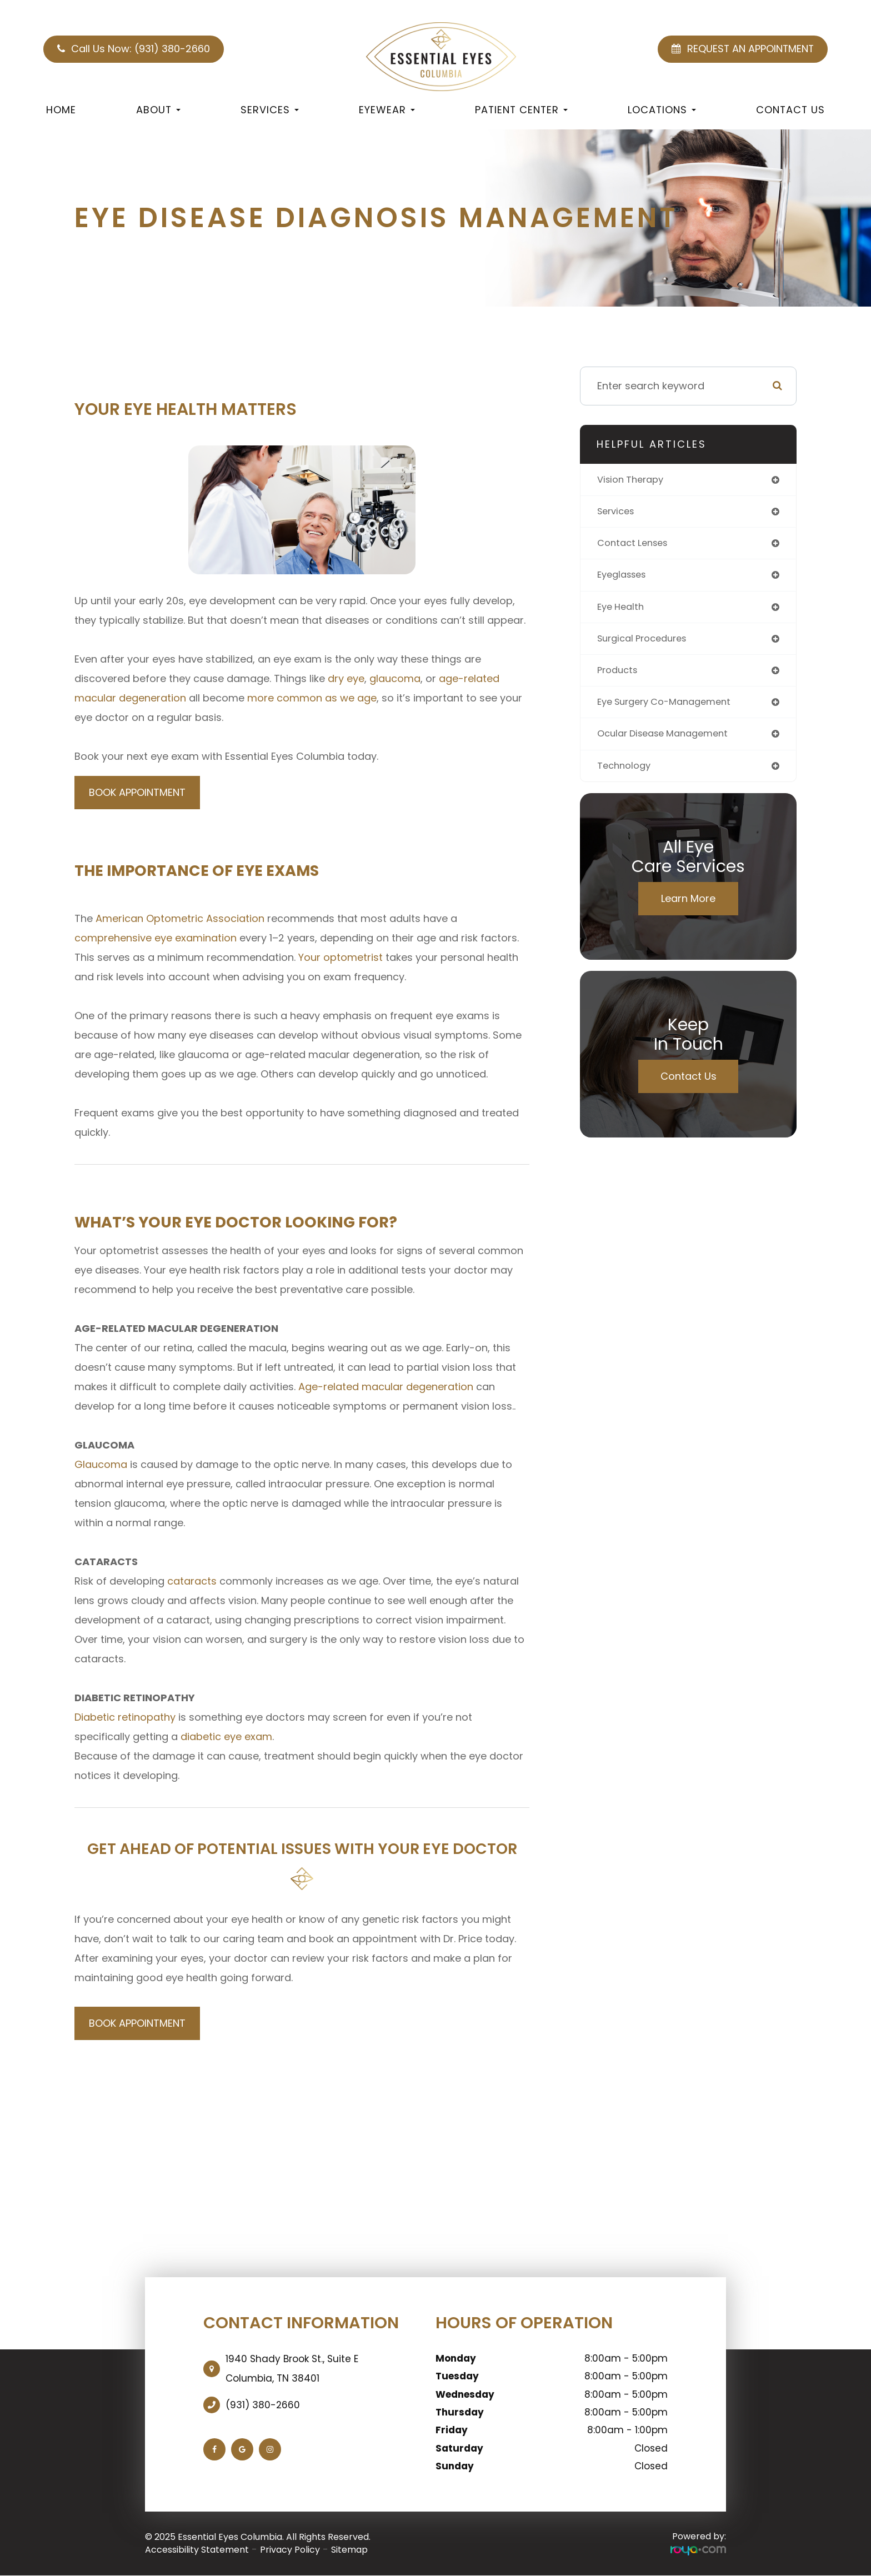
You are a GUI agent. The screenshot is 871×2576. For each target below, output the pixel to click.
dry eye (346, 678)
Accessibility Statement (197, 2549)
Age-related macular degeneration (385, 1387)
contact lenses (635, 546)
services (618, 513)
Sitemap (349, 2549)
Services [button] (270, 110)
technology (626, 775)
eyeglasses (624, 578)
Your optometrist (340, 957)
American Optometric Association (180, 918)
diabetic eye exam (226, 1736)
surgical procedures (647, 644)
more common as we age (312, 698)
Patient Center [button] (521, 110)
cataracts (192, 1581)
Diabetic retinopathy (125, 1717)
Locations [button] (662, 110)
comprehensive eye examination (155, 938)
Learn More (688, 908)
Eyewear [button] (387, 110)
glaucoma (395, 678)
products (619, 677)
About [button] (158, 110)
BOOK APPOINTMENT (137, 792)
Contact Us (790, 110)
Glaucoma (100, 1464)
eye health (622, 611)
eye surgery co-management (670, 709)
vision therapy (633, 480)
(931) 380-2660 (263, 2404)
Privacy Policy (290, 2549)
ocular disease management (669, 742)
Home (61, 110)
